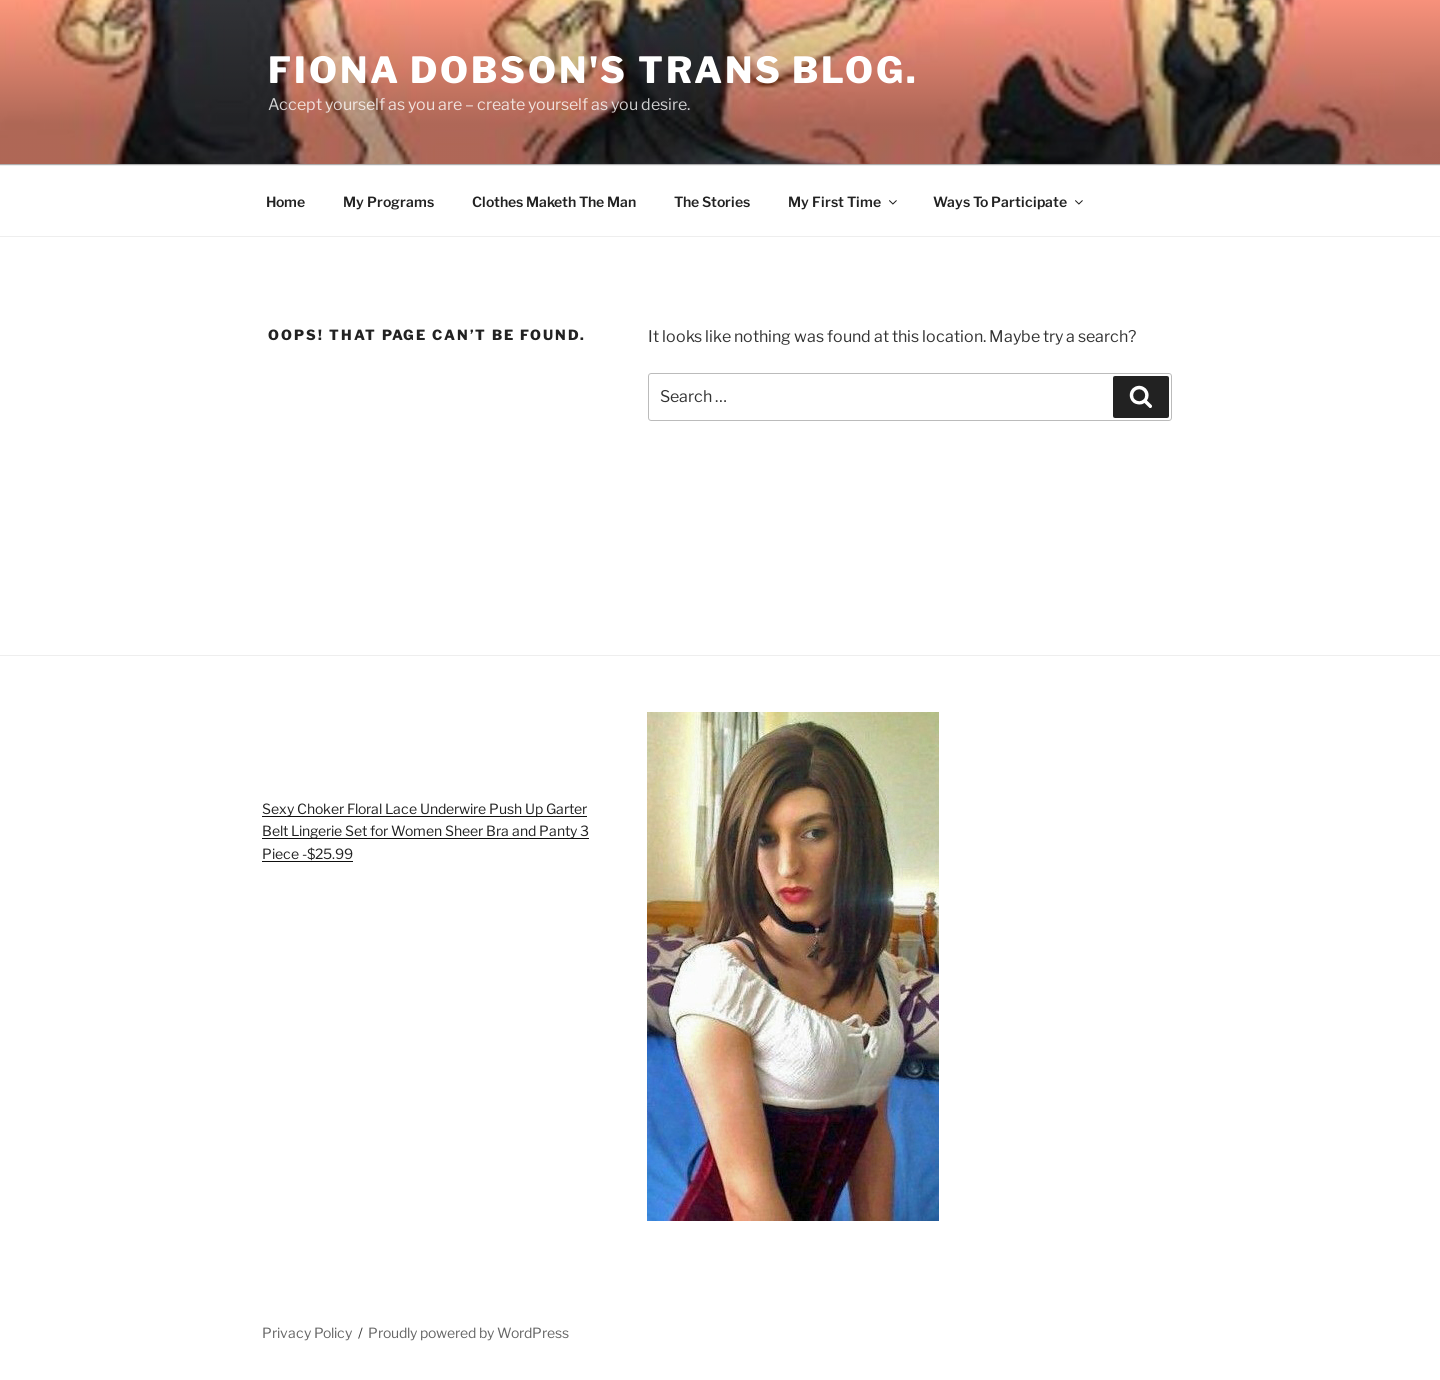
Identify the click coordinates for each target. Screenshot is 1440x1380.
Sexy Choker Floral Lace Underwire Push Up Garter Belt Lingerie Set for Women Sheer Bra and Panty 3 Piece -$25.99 (425, 831)
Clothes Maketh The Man (554, 201)
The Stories (712, 201)
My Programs (388, 201)
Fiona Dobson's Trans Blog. (593, 70)
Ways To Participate (1009, 201)
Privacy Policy (307, 1332)
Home (285, 201)
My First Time (844, 201)
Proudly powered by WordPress (468, 1332)
